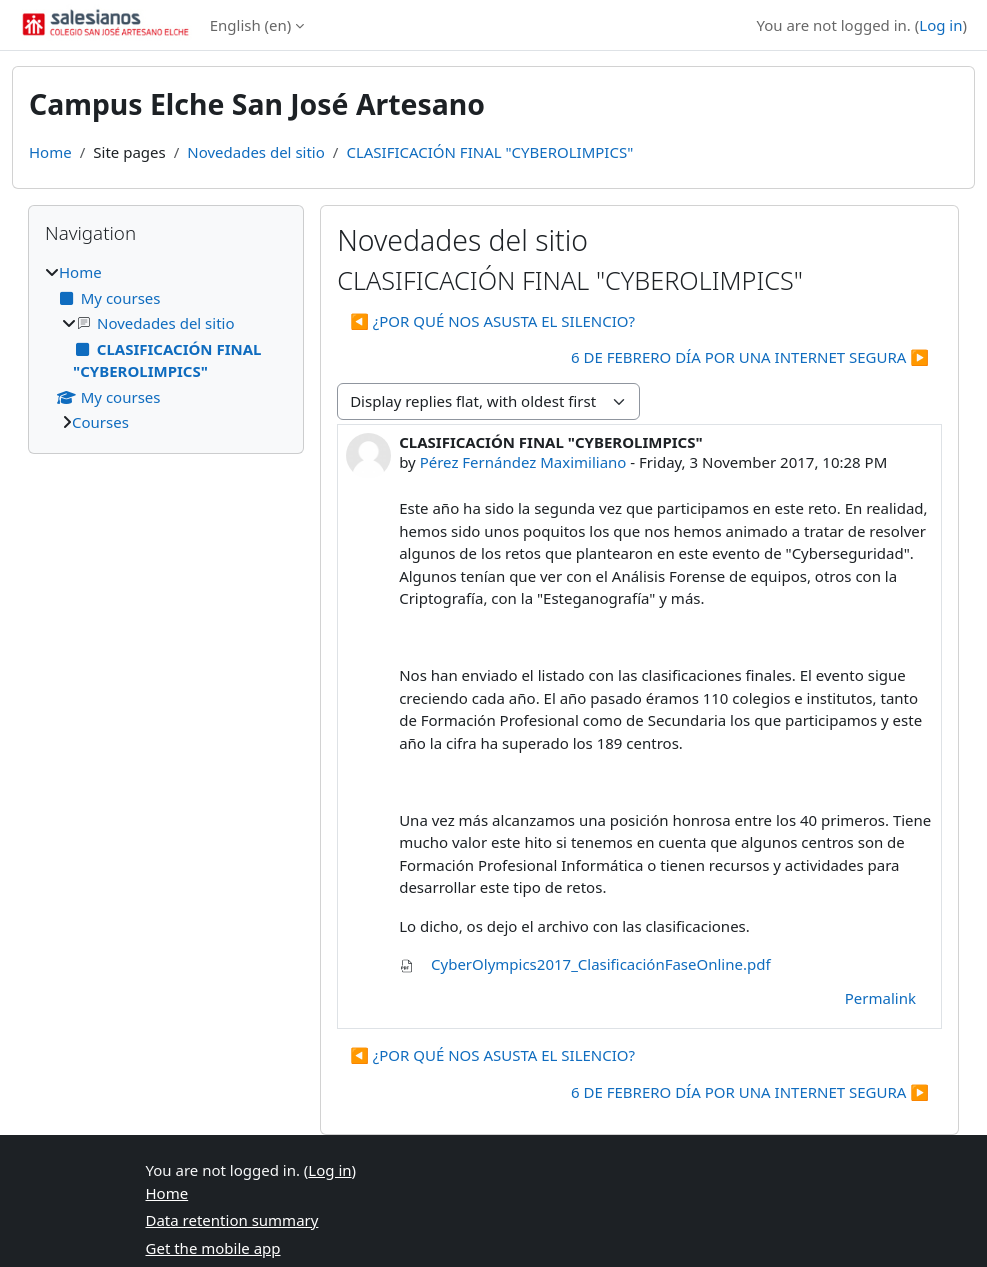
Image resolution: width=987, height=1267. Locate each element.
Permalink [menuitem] (880, 998)
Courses (100, 422)
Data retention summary (232, 1220)
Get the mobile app (213, 1248)
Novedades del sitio (256, 152)
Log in (940, 25)
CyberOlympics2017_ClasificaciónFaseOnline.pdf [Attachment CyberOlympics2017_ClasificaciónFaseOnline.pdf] (584, 964)
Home (50, 152)
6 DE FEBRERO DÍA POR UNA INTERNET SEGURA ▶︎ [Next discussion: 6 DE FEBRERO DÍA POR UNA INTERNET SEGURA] (750, 357)
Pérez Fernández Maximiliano (523, 462)
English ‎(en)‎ (251, 25)
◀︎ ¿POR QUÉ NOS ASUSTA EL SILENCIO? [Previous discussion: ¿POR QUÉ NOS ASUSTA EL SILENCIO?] (492, 321)
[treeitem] (166, 347)
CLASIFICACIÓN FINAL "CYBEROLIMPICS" (489, 152)
